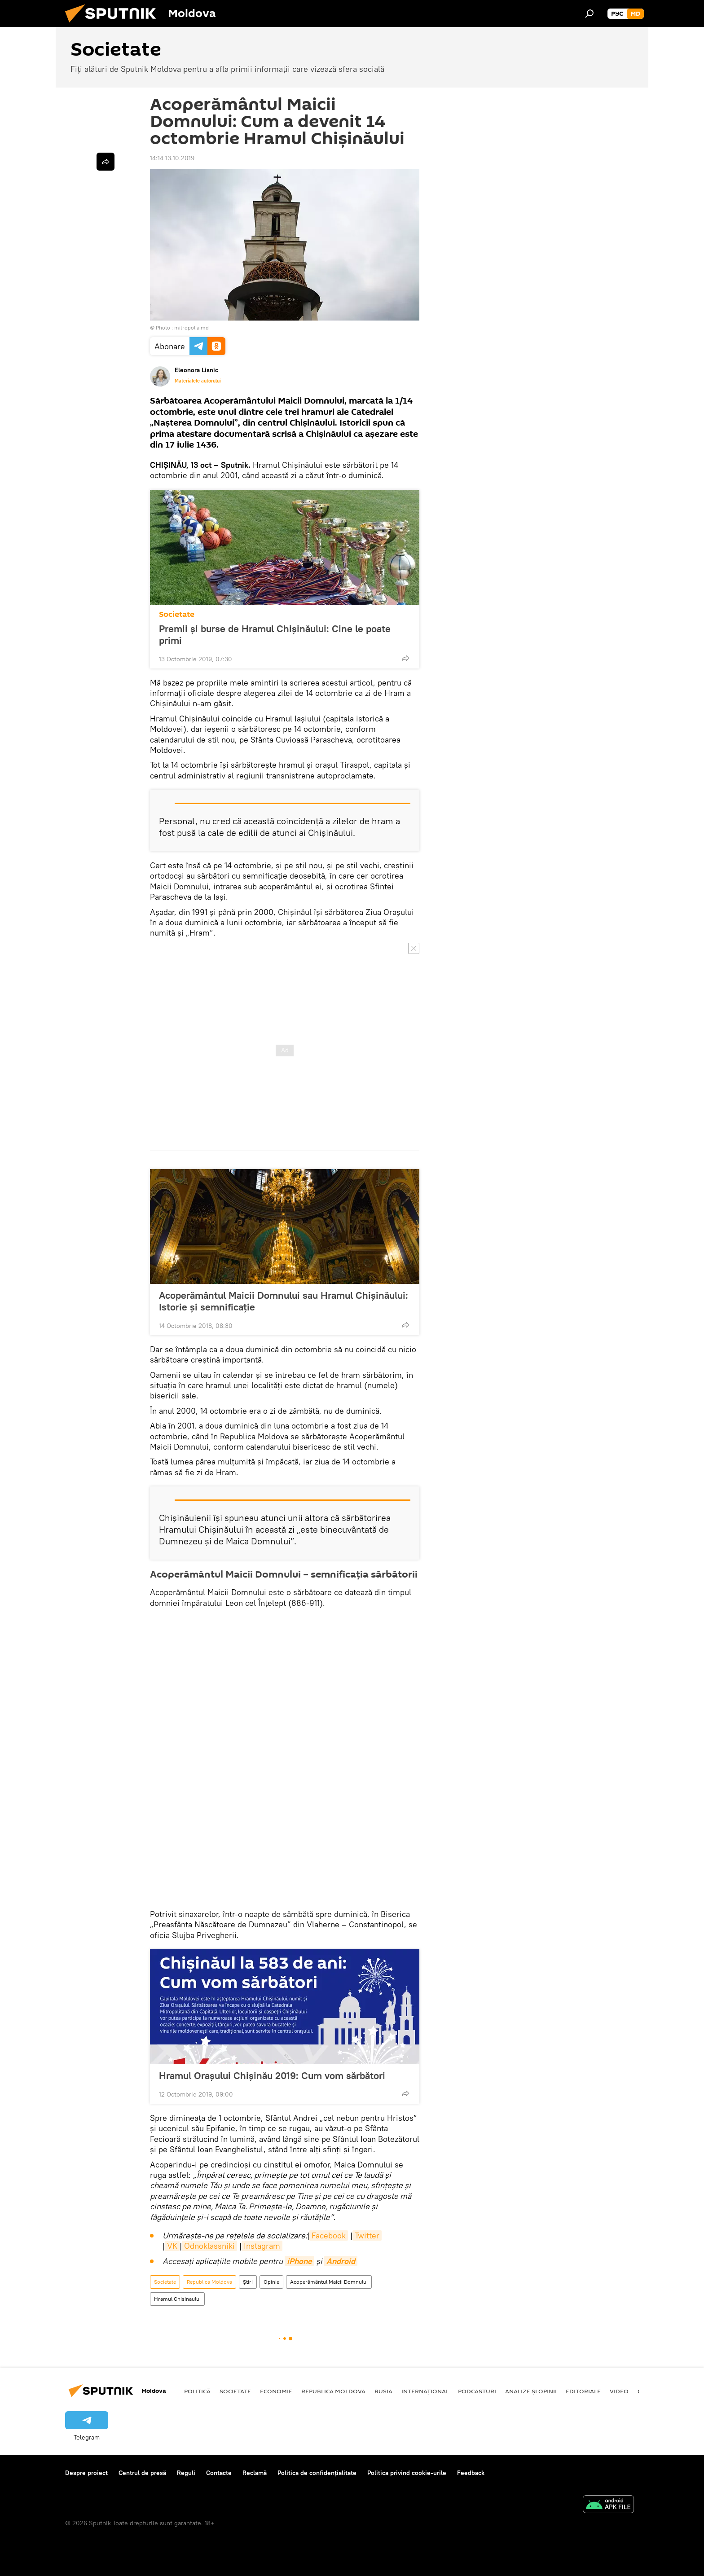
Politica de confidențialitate (316, 2473)
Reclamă (254, 2473)
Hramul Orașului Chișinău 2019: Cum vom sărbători (281, 2075)
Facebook (329, 2235)
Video (619, 2391)
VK (172, 2246)
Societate (176, 614)
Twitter (367, 2235)
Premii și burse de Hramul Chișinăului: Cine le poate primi (275, 634)
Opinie (271, 2281)
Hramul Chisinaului (177, 2298)
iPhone (299, 2261)
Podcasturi (477, 2391)
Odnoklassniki (209, 2246)
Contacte (219, 2473)
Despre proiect (86, 2473)
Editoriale (583, 2391)
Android (340, 2261)
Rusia (383, 2391)
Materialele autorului (198, 381)
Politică (197, 2391)
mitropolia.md (191, 327)
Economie (276, 2391)
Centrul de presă (142, 2473)
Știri (248, 2281)
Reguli (186, 2473)
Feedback (470, 2473)
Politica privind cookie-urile (406, 2473)
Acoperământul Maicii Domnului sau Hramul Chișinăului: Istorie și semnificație (283, 1301)
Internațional (425, 2391)
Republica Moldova (209, 2281)
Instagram (262, 2246)
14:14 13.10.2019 (172, 158)
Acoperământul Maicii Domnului (329, 2281)
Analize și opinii (531, 2391)
